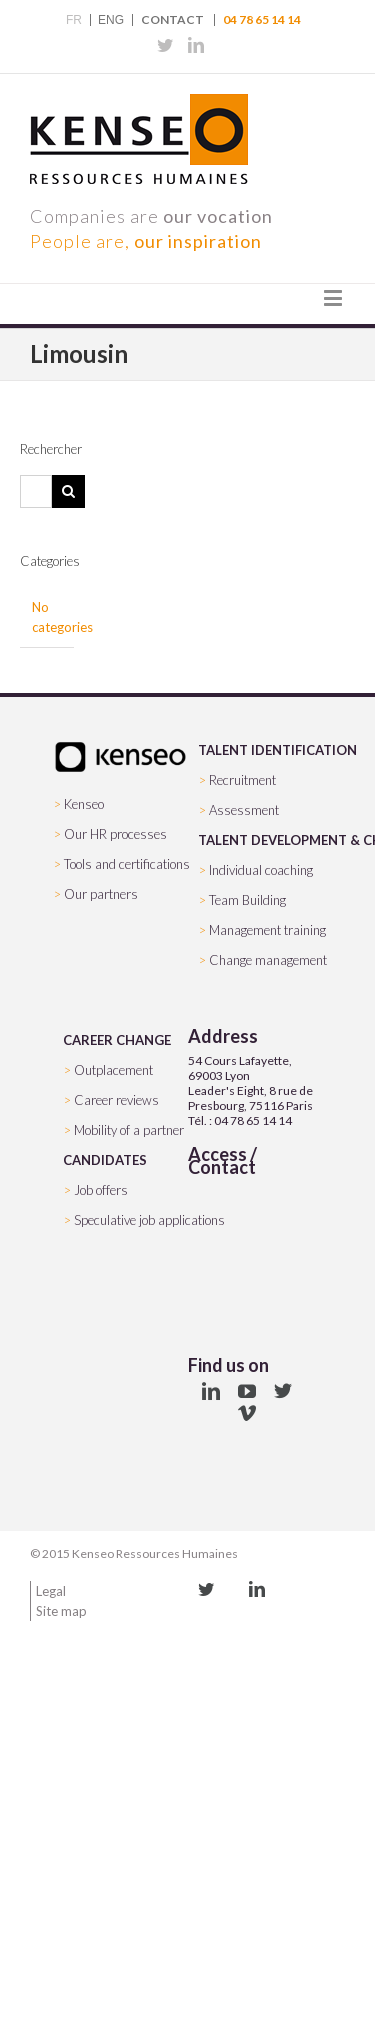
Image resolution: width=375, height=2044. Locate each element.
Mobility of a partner (129, 1130)
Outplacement (113, 1070)
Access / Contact (222, 1160)
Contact (172, 20)
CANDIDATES (105, 1160)
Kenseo (84, 804)
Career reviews (116, 1100)
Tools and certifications (127, 864)
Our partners (101, 894)
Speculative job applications (149, 1220)
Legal (51, 1591)
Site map (61, 1611)
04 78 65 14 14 (262, 20)
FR (74, 20)
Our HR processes (115, 834)
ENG (111, 20)
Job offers (101, 1190)
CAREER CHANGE (117, 1040)
